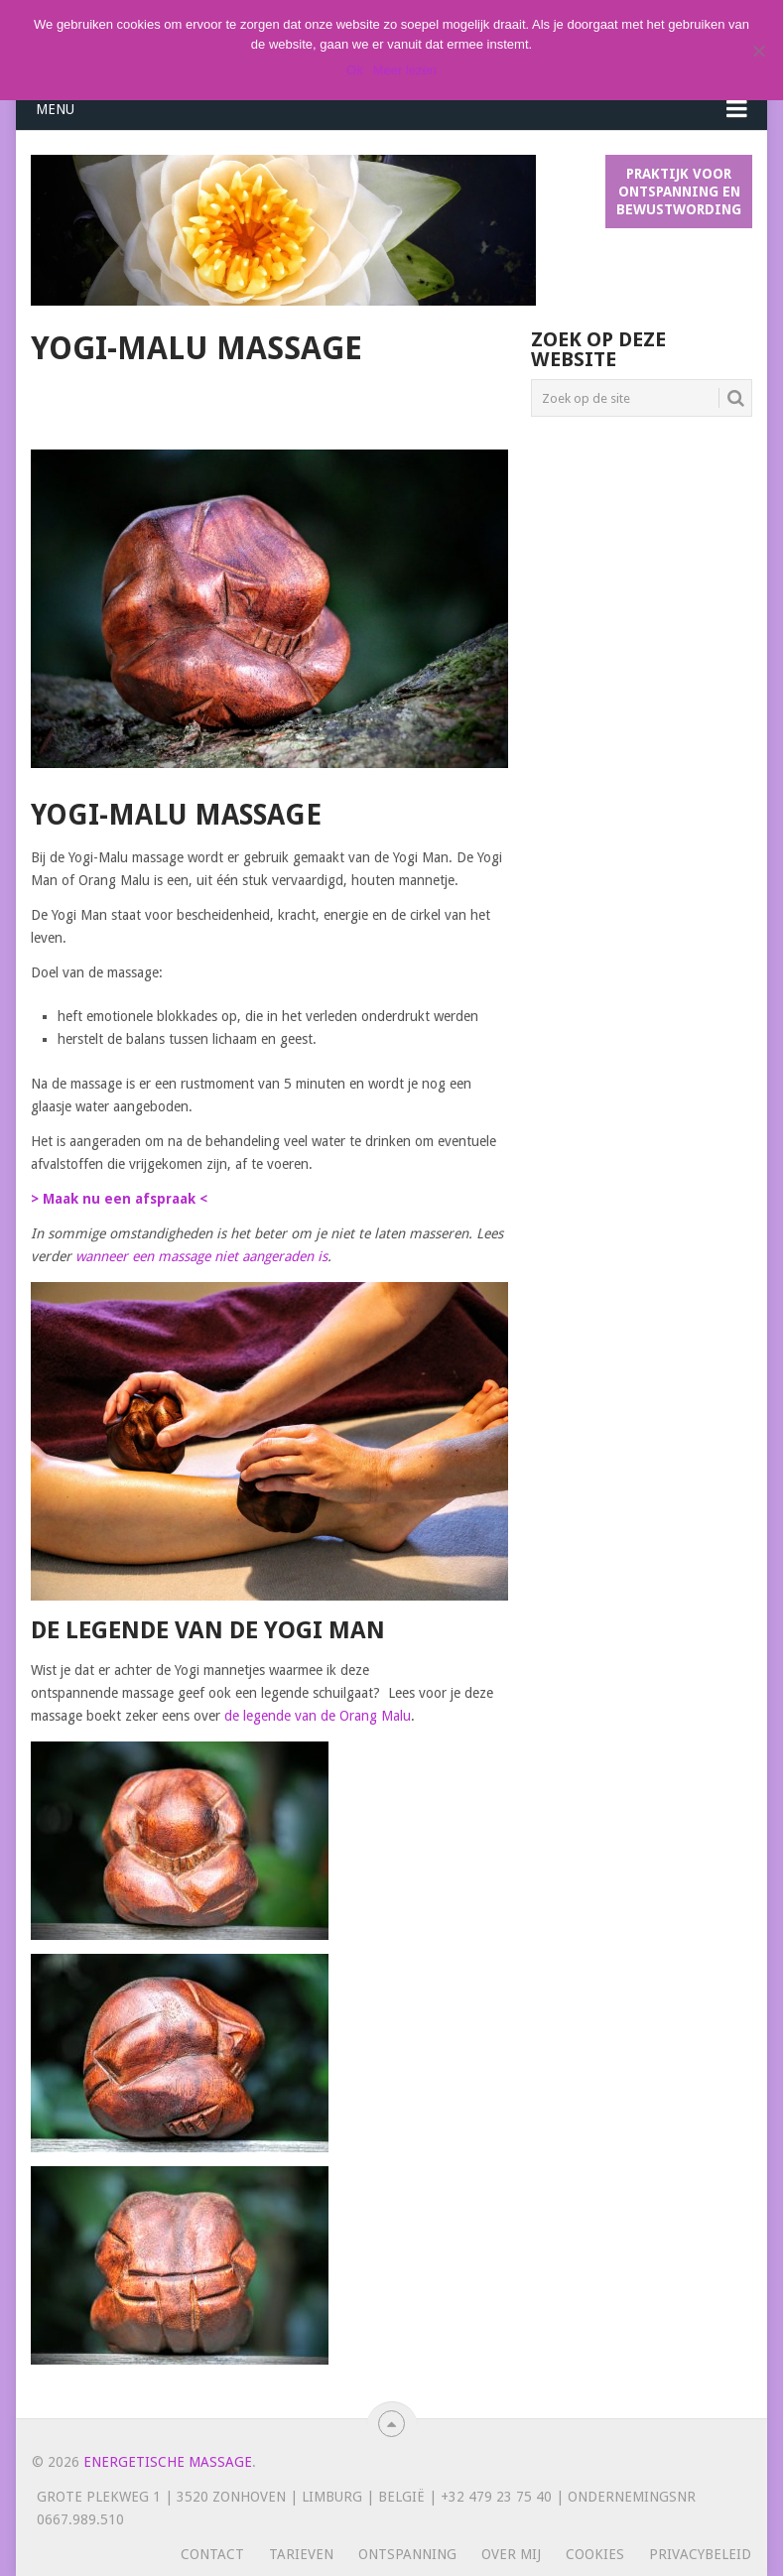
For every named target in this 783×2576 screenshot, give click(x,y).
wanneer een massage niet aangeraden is (201, 1256)
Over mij (511, 2554)
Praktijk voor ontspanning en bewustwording (678, 191)
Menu (55, 109)
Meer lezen (405, 70)
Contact (212, 2554)
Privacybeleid (700, 2554)
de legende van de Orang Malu (317, 1716)
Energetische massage (167, 2462)
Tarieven (301, 2554)
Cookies (595, 2554)
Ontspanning (407, 2554)
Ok (354, 70)
